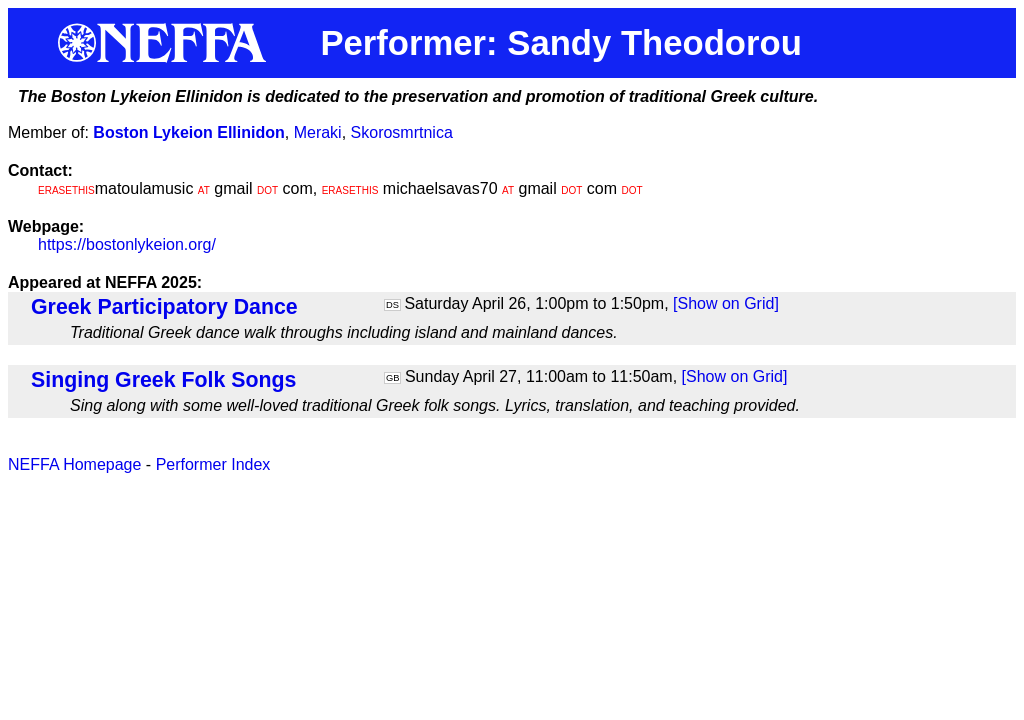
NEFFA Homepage (74, 464)
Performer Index (213, 464)
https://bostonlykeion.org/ (127, 244)
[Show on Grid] (726, 303)
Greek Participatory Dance (164, 307)
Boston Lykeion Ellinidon (188, 132)
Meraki (318, 132)
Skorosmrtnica (402, 132)
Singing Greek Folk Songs (163, 380)
